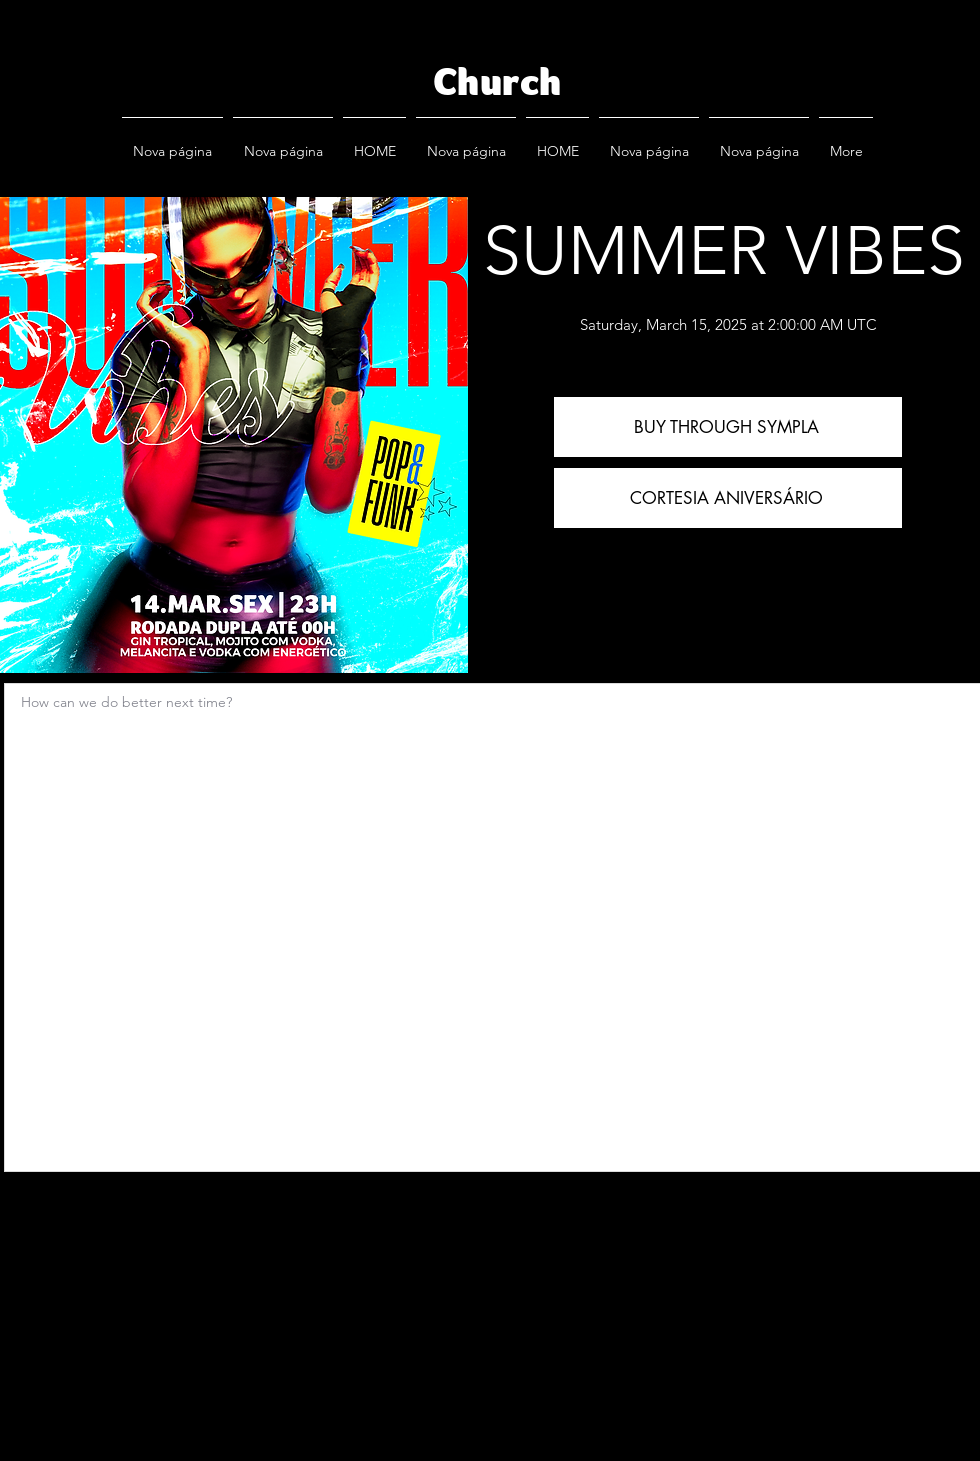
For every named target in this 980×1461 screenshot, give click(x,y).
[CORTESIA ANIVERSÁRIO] (728, 498)
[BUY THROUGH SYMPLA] (728, 427)
